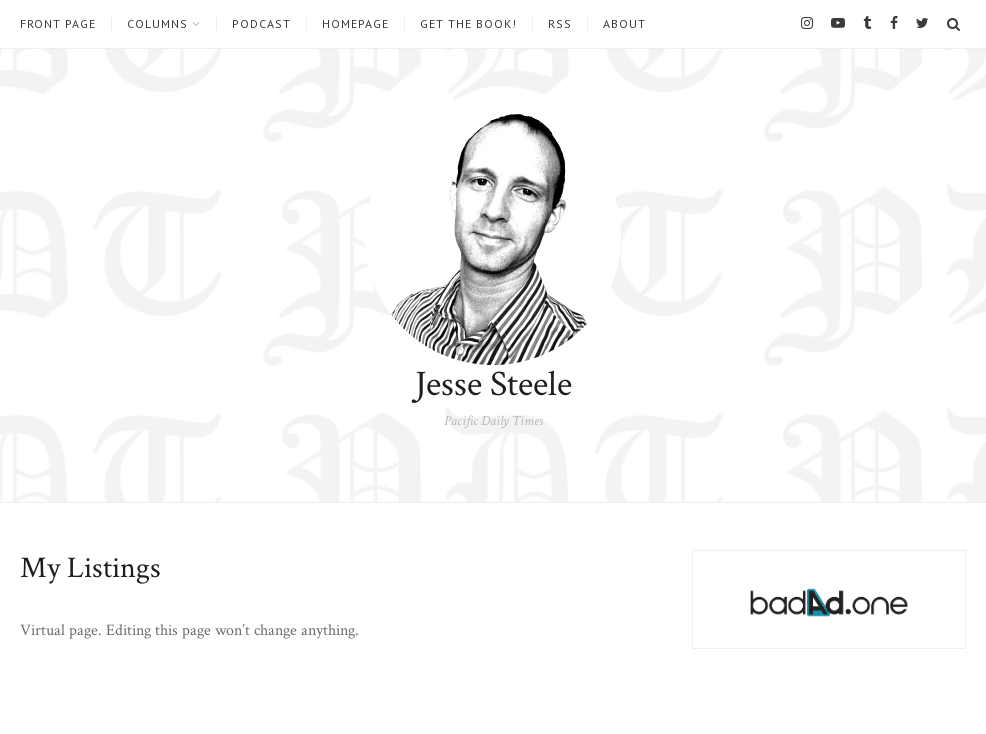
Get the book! (468, 24)
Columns (157, 24)
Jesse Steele (493, 384)
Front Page (58, 24)
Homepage (355, 24)
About (624, 24)
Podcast (261, 24)
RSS (560, 24)
